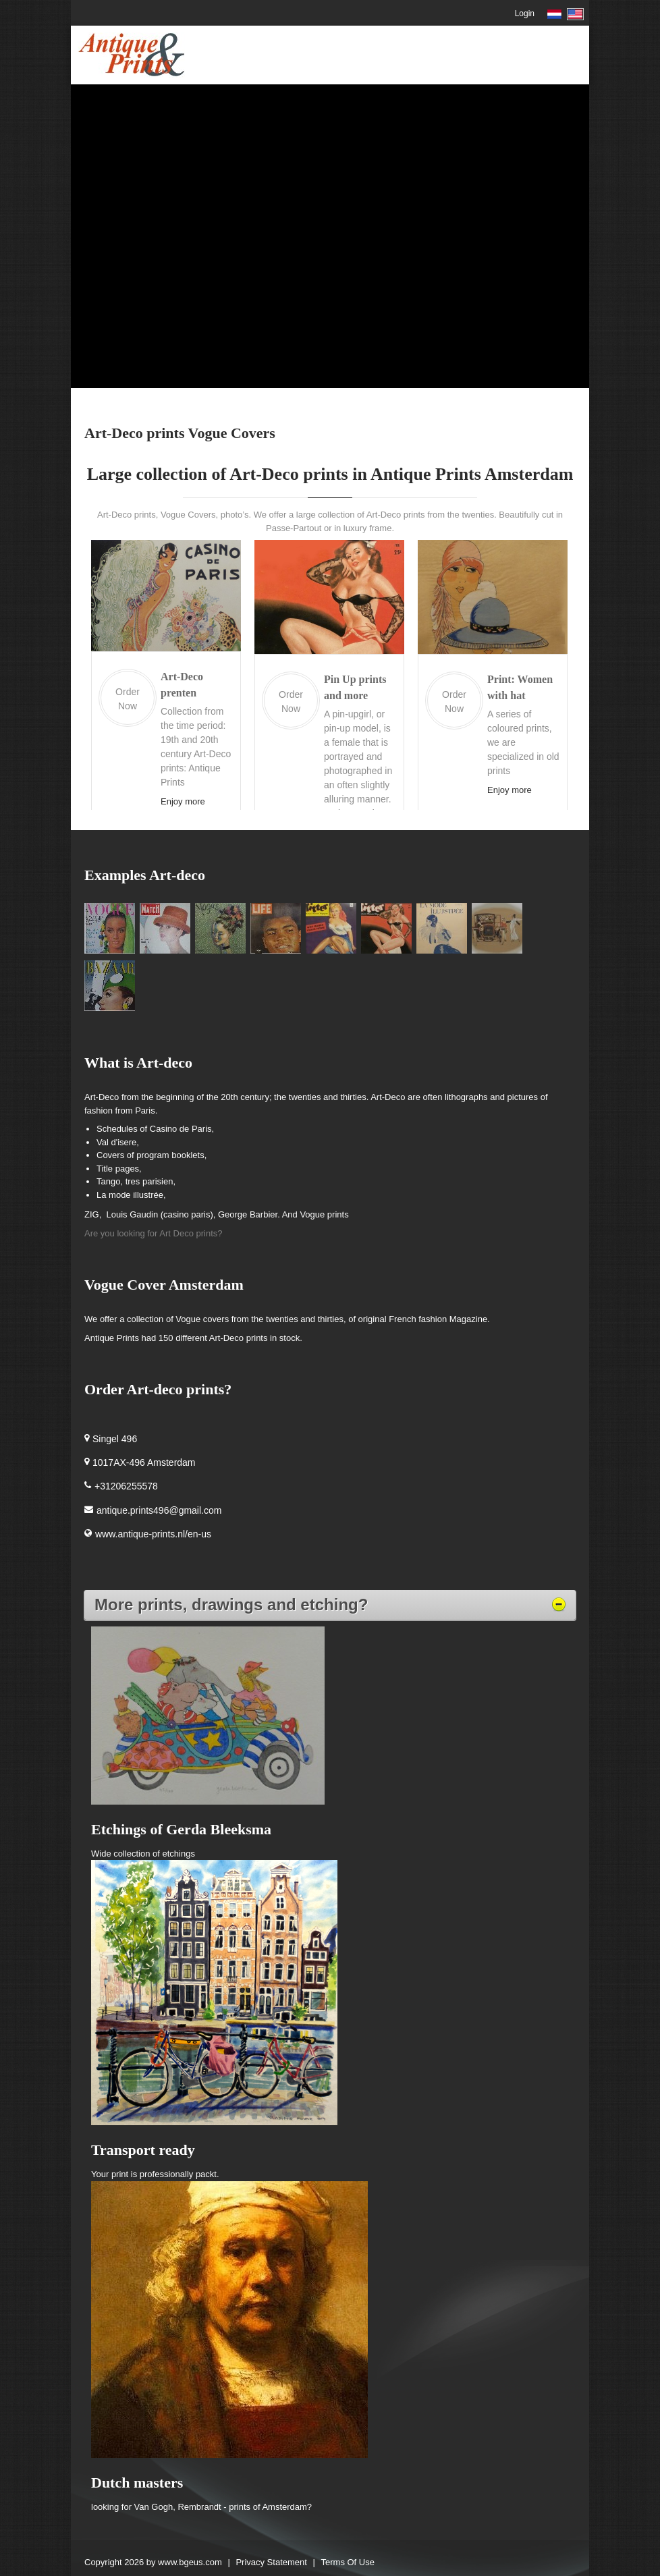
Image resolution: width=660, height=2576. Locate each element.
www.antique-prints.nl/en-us (153, 1534)
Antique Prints (113, 1338)
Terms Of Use (348, 2562)
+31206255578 (126, 1486)
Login (524, 13)
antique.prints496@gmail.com (159, 1510)
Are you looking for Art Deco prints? (153, 1233)
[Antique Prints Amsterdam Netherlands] (131, 54)
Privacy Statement (271, 2562)
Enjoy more (183, 801)
